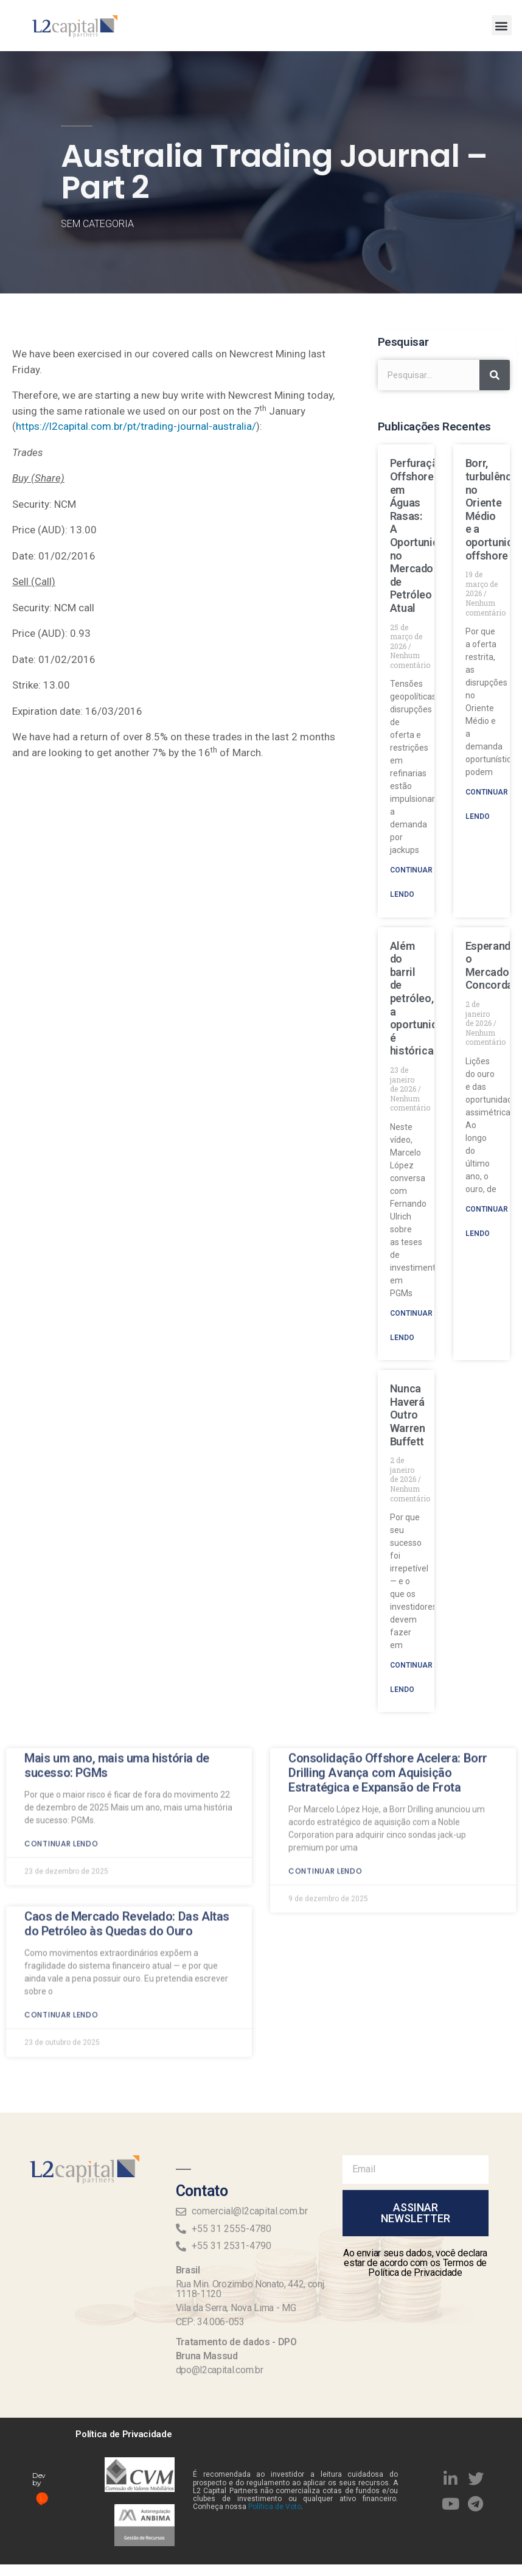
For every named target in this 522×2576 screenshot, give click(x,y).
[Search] (494, 375)
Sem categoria (97, 224)
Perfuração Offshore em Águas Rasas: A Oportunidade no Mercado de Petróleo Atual (423, 535)
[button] (502, 25)
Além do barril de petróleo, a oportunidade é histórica (422, 998)
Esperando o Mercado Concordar (491, 965)
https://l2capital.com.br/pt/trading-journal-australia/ (136, 426)
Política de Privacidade (123, 2434)
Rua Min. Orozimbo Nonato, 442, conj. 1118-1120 (250, 2289)
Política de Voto (274, 2506)
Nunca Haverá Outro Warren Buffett (407, 1414)
